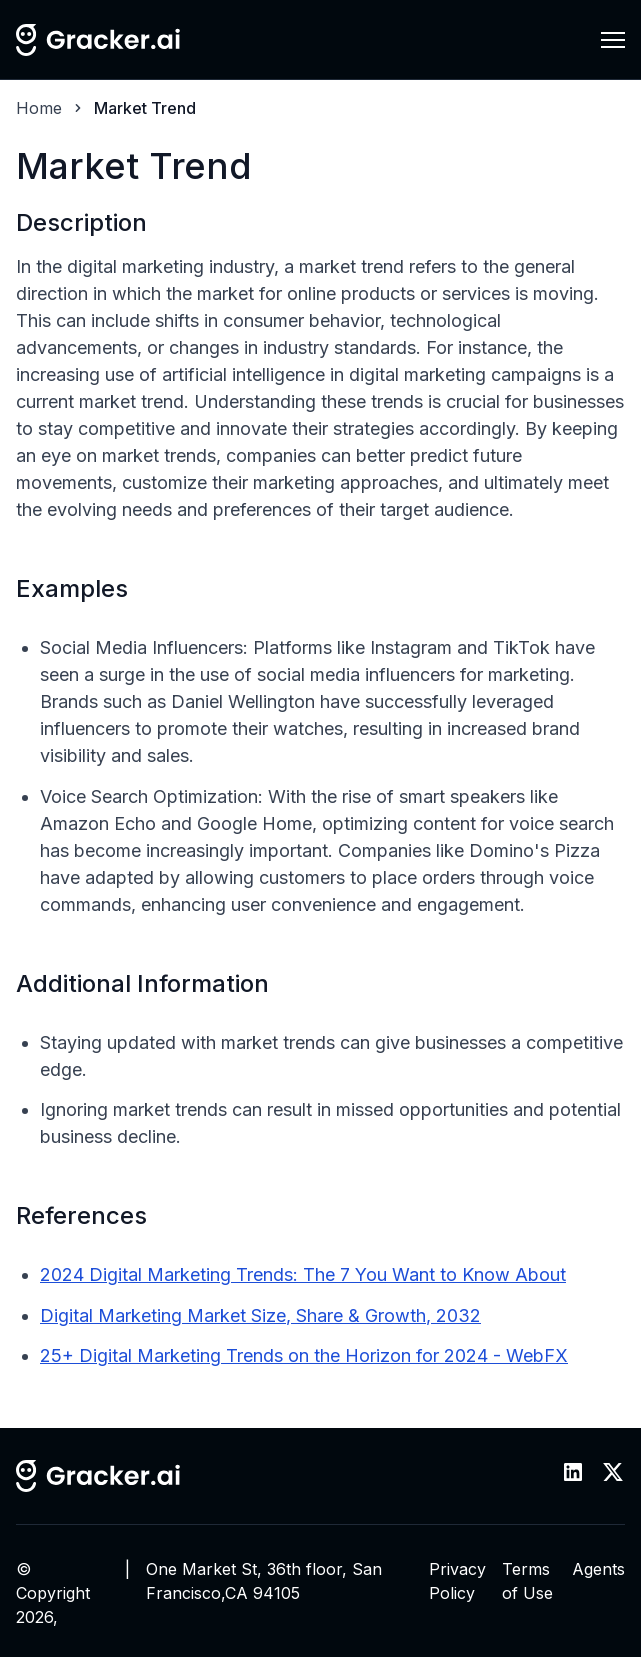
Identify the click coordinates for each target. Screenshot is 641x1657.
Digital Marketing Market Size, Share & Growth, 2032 (260, 1315)
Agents (598, 1569)
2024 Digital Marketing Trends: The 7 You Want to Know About (303, 1274)
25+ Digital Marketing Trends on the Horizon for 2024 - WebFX (304, 1355)
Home (39, 108)
